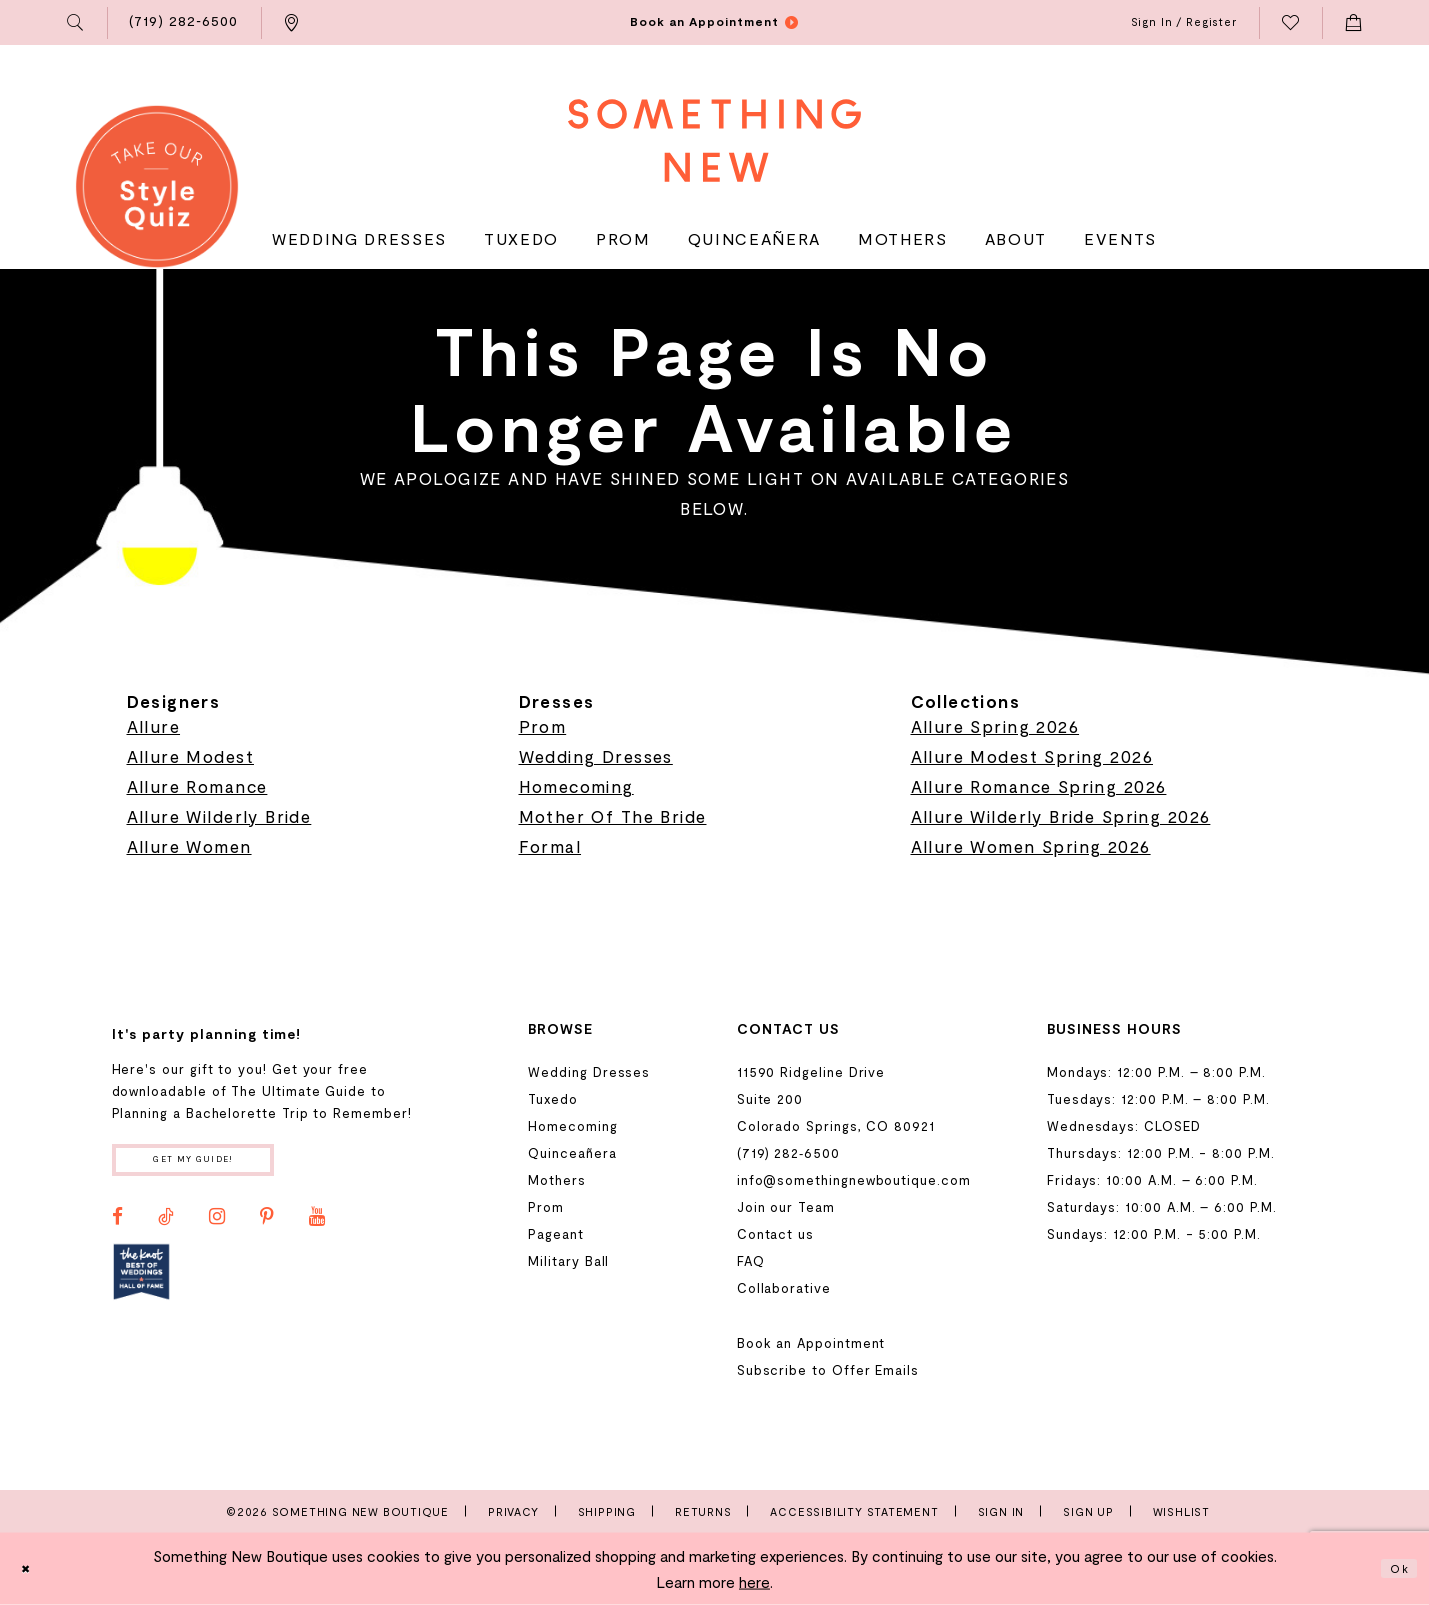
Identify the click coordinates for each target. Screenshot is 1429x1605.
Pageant (556, 1234)
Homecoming (576, 786)
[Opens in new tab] (141, 1280)
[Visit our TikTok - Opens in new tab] (166, 1226)
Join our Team (786, 1207)
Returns (703, 1511)
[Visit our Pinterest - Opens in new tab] (267, 1226)
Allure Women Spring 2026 (1031, 846)
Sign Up (1088, 1511)
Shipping (607, 1511)
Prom (543, 726)
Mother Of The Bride (613, 816)
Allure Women (189, 846)
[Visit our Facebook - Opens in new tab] (117, 1226)
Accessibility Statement (854, 1511)
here (754, 1582)
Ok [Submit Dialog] (1395, 1568)
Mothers (557, 1180)
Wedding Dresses (596, 756)
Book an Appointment (811, 1343)
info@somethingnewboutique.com (854, 1180)
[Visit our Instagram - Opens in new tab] (217, 1226)
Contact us (775, 1234)
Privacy (513, 1511)
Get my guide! (223, 1164)
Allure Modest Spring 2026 (1032, 756)
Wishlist (1181, 1511)
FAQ (751, 1261)
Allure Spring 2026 (995, 726)
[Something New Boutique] (714, 140)
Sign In (1001, 1511)
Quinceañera (572, 1153)
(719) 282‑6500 (788, 1153)
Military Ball (568, 1261)
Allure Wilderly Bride (219, 816)
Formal (550, 846)
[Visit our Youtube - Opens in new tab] (317, 1226)
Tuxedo (553, 1099)
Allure (154, 726)
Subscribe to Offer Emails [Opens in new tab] (828, 1370)
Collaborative (784, 1288)
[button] (75, 23)
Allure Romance (197, 786)
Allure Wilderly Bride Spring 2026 (1061, 816)
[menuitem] (75, 23)
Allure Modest (190, 756)
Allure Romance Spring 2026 (1039, 786)
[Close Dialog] (31, 1568)
